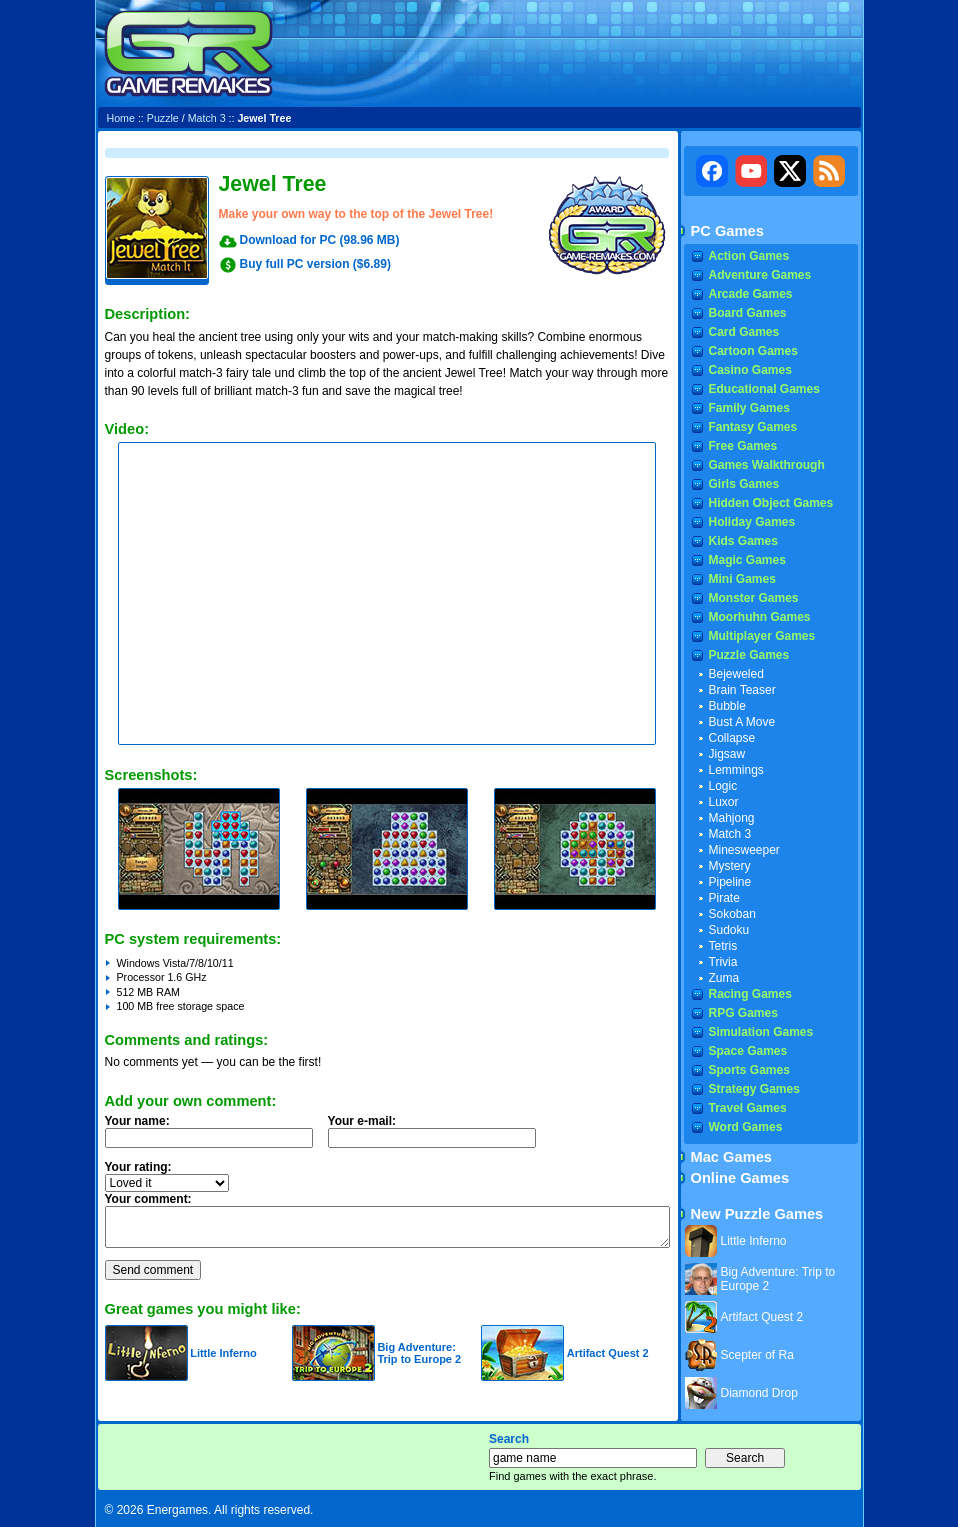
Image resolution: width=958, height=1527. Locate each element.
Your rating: (138, 1167)
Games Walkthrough (767, 465)
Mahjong (732, 818)
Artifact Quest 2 (608, 1353)
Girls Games (744, 484)
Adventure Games (760, 275)
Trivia (723, 962)
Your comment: (148, 1199)
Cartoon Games (753, 351)
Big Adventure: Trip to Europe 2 (419, 1353)
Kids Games (743, 541)
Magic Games (747, 560)
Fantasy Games (753, 427)
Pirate (724, 898)
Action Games (749, 256)
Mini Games (742, 579)
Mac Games (731, 1157)
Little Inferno (223, 1353)
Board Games (748, 313)
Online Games (740, 1178)
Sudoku (729, 930)
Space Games (748, 1051)
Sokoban (732, 914)
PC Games (727, 231)
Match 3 (207, 118)
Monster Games (754, 598)
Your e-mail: (438, 1137)
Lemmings (736, 770)
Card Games (744, 332)
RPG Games (743, 1013)
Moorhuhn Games (760, 617)
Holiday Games (752, 522)
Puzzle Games (749, 655)
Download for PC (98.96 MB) (320, 240)
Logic (723, 786)
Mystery (730, 866)
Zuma (724, 978)
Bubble (727, 706)
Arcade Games (751, 294)
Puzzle (163, 118)
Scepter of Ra (757, 1355)
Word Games (746, 1127)
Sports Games (749, 1070)
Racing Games (750, 994)
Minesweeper (744, 850)
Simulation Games (761, 1032)
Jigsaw (727, 754)
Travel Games (748, 1108)
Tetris (723, 946)
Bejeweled (736, 674)
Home (121, 118)
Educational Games (764, 389)
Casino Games (750, 370)
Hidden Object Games (771, 503)
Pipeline (730, 882)
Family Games (749, 408)
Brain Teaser (742, 690)
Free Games (743, 446)
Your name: (137, 1121)
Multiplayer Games (762, 636)
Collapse (732, 738)
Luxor (724, 802)
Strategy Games (754, 1089)
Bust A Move (742, 722)
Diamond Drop (759, 1393)
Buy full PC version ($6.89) (315, 264)
